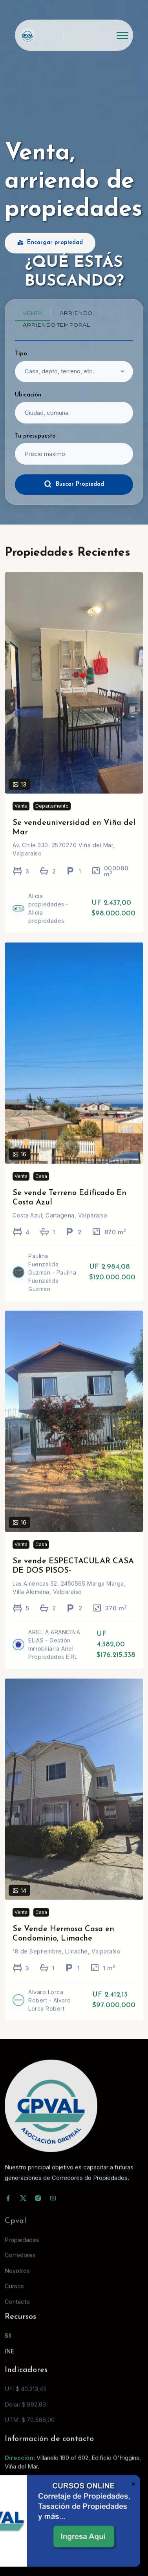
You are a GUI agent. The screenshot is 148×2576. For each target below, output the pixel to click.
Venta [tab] (32, 313)
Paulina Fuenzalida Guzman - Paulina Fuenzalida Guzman (52, 1282)
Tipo (21, 354)
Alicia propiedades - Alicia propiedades (48, 919)
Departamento (52, 816)
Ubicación (28, 395)
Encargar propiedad (50, 243)
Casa (41, 1187)
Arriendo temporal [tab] (56, 324)
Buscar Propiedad (74, 484)
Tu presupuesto (35, 436)
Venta (21, 816)
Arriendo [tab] (76, 313)
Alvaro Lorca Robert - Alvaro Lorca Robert (49, 2010)
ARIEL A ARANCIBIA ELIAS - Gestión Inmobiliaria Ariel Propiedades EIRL (54, 1655)
